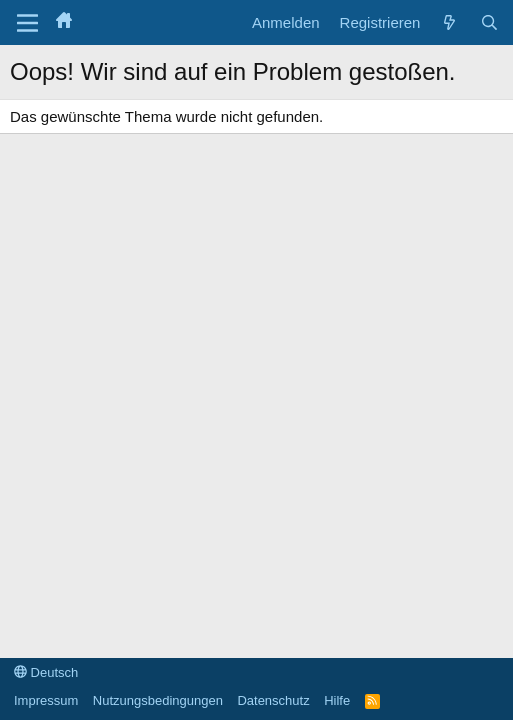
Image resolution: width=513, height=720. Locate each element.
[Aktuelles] (449, 22)
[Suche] (489, 22)
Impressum (46, 700)
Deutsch (46, 672)
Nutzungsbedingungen (158, 700)
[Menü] (27, 23)
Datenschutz (273, 700)
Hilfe (337, 700)
